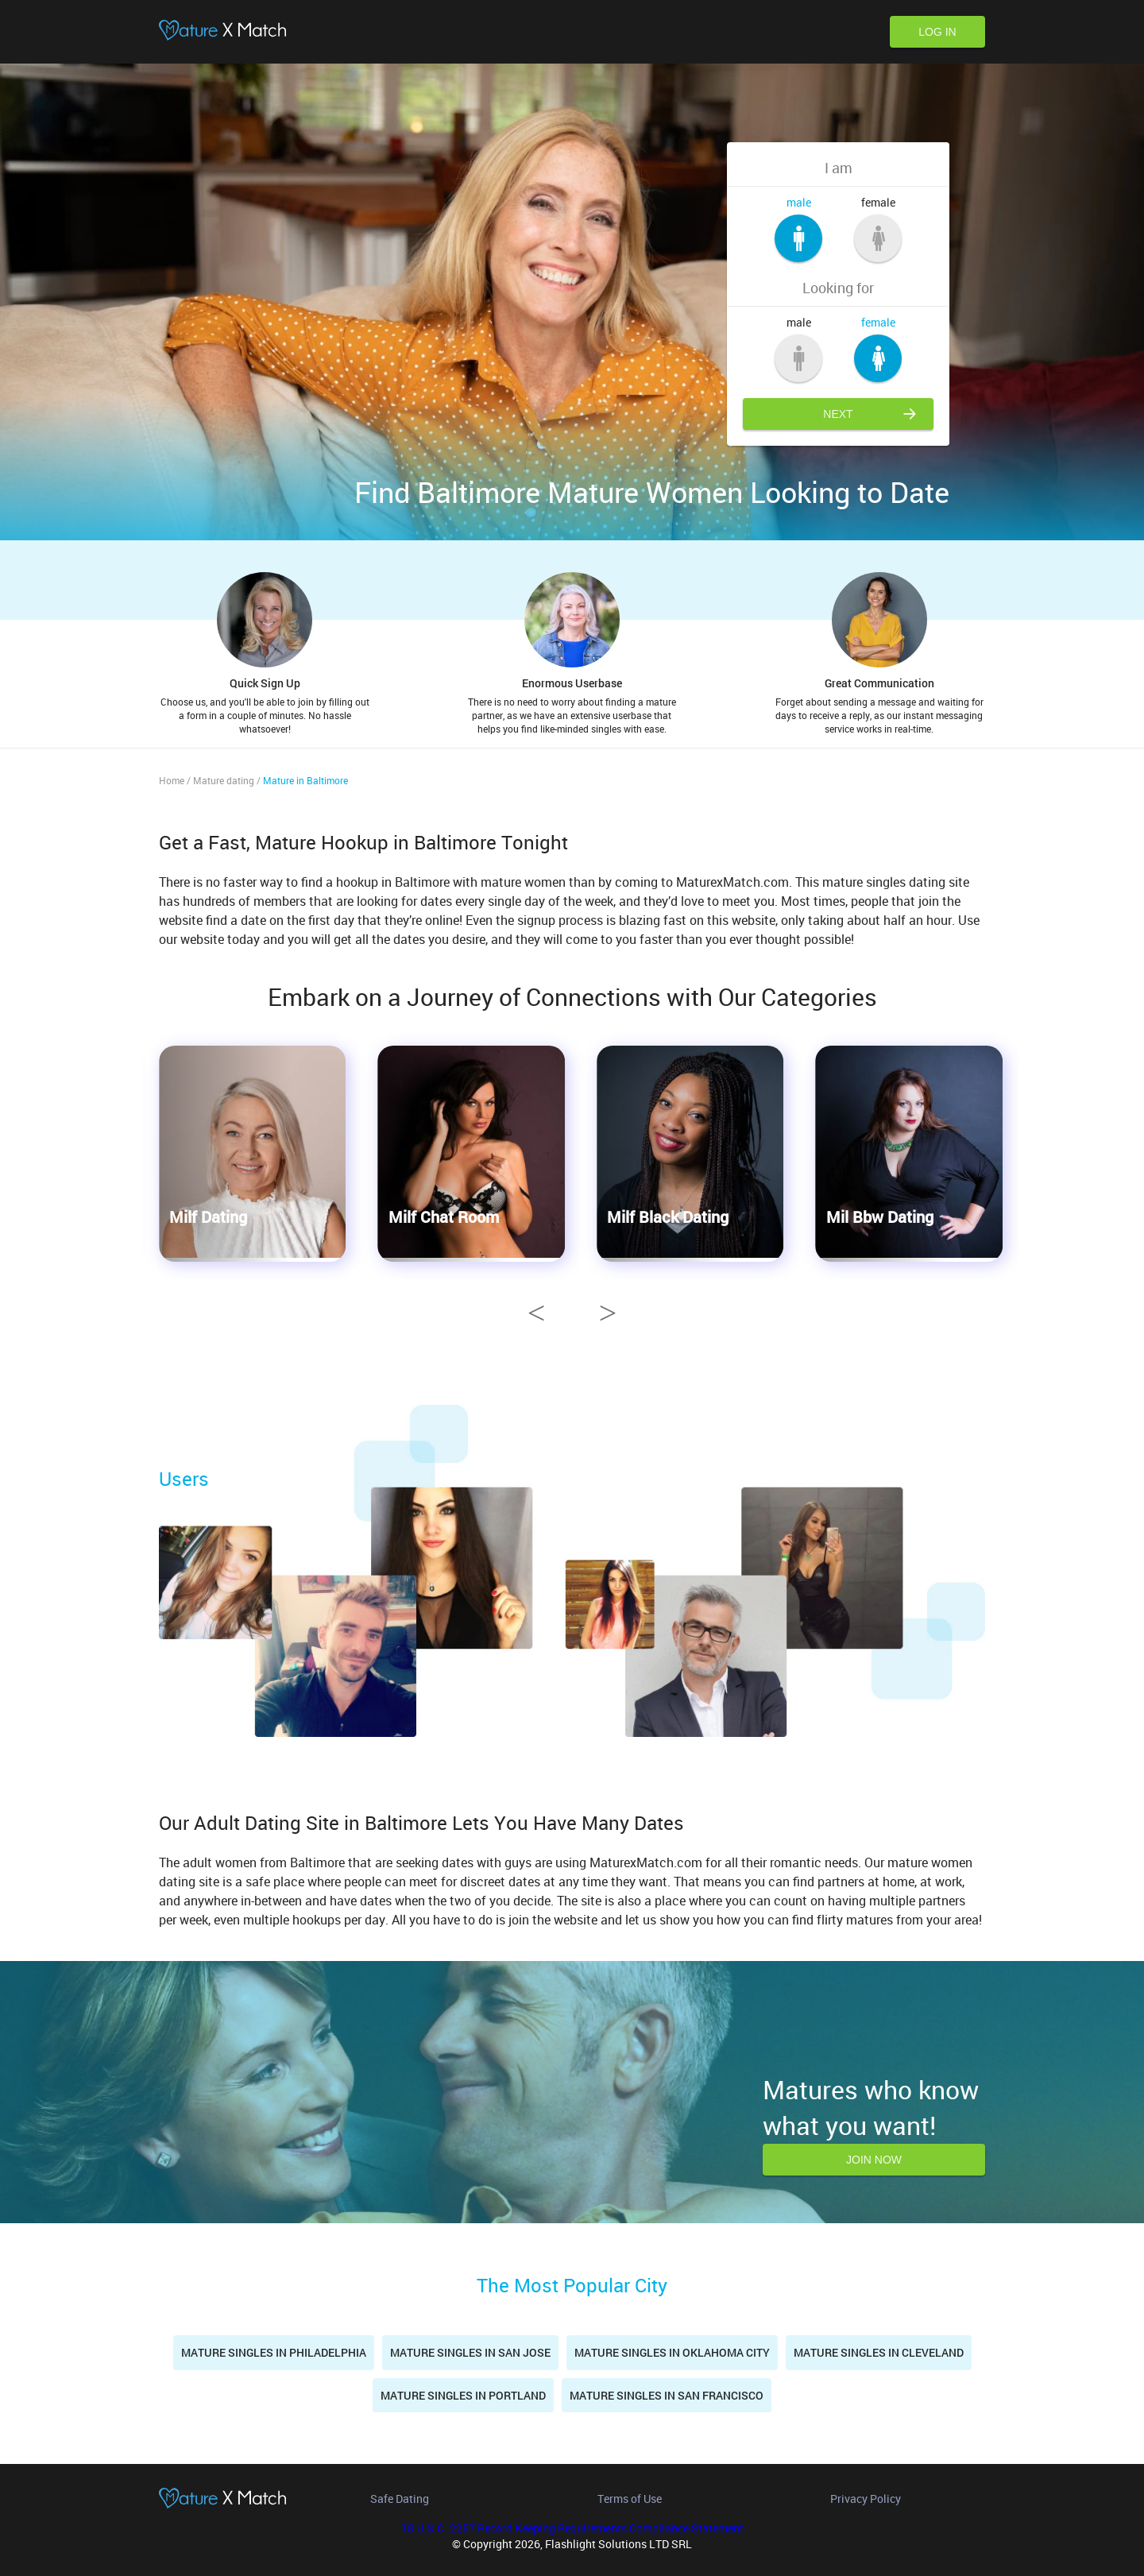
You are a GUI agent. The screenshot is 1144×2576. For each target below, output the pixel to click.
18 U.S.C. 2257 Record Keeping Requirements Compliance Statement (572, 2527)
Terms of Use (629, 2498)
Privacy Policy (865, 2498)
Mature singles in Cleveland (879, 2352)
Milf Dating (208, 1216)
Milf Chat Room (443, 1216)
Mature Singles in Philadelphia (273, 2352)
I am (838, 167)
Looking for (838, 287)
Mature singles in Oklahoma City (672, 2352)
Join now (874, 2159)
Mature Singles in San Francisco (666, 2395)
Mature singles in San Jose (470, 2352)
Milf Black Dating (668, 1216)
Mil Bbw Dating (879, 1216)
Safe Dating (399, 2498)
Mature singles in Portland (463, 2395)
